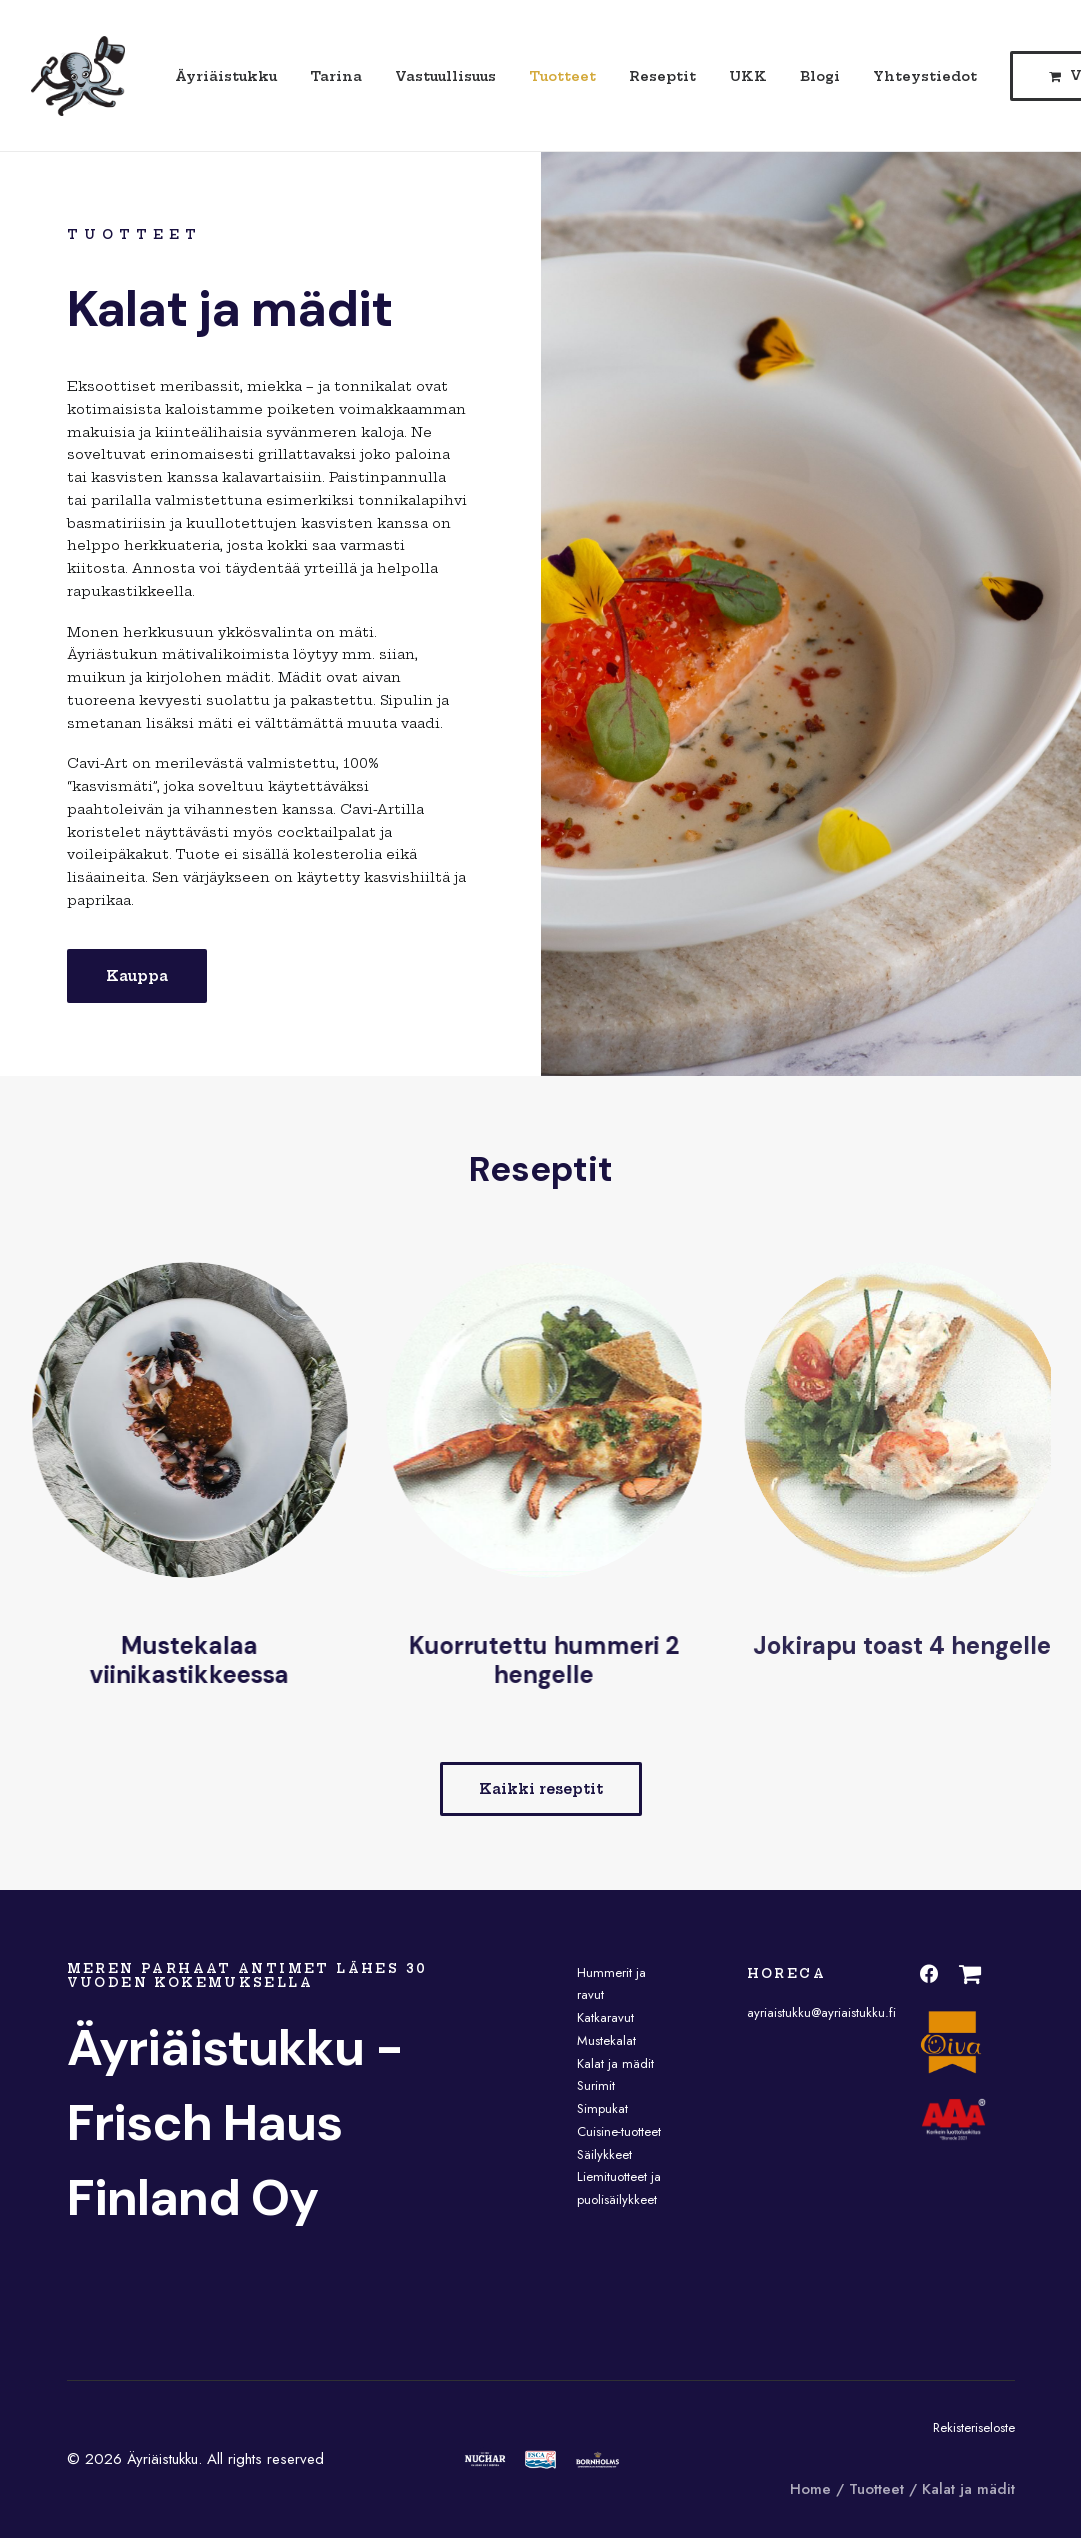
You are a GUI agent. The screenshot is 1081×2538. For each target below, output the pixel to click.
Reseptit (662, 76)
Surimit (596, 2085)
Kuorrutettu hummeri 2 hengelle (582, 1660)
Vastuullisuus (445, 76)
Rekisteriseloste (974, 2427)
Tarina (336, 76)
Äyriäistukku (226, 76)
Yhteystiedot (925, 76)
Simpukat (602, 2108)
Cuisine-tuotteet (619, 2131)
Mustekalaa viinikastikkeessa (214, 1660)
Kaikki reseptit (541, 1789)
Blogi (820, 76)
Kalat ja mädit (615, 2063)
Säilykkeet (604, 2154)
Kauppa (137, 976)
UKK (748, 76)
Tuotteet (562, 76)
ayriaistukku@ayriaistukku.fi (821, 2012)
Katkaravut (605, 2017)
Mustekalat (606, 2040)
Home (810, 2489)
